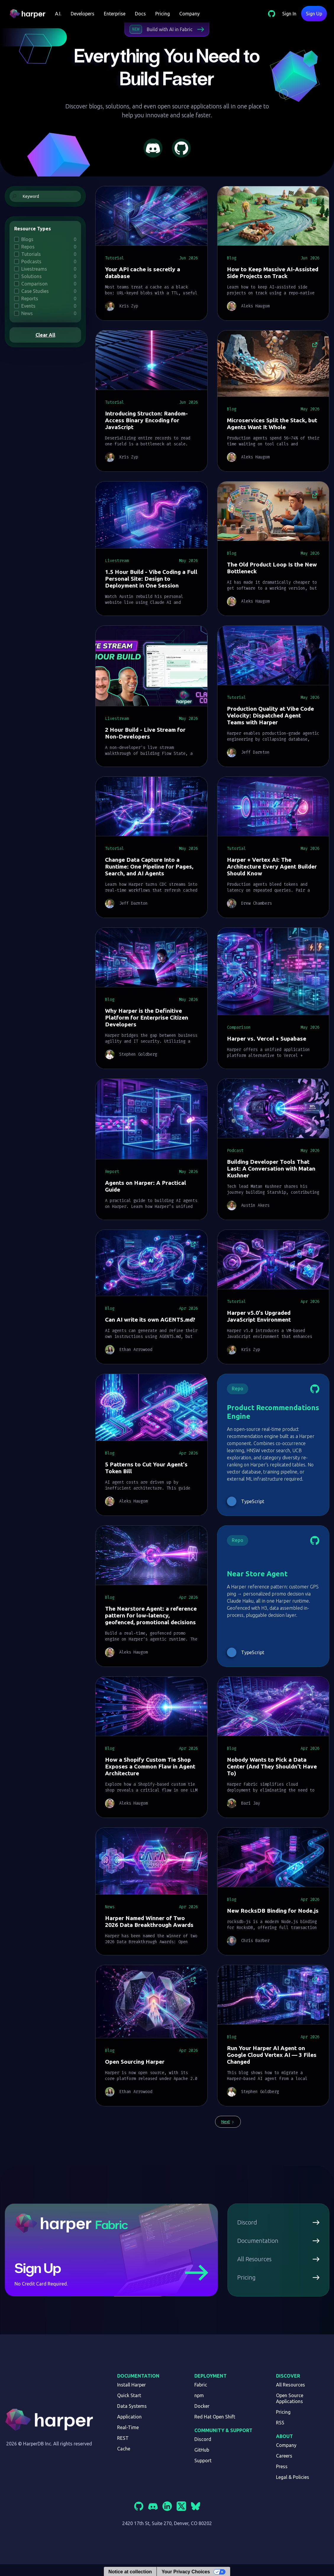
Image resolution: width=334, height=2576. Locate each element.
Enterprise (114, 13)
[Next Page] (228, 2122)
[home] (29, 13)
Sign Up (314, 13)
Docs (140, 13)
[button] (58, 14)
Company (189, 13)
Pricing (162, 13)
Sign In (289, 13)
